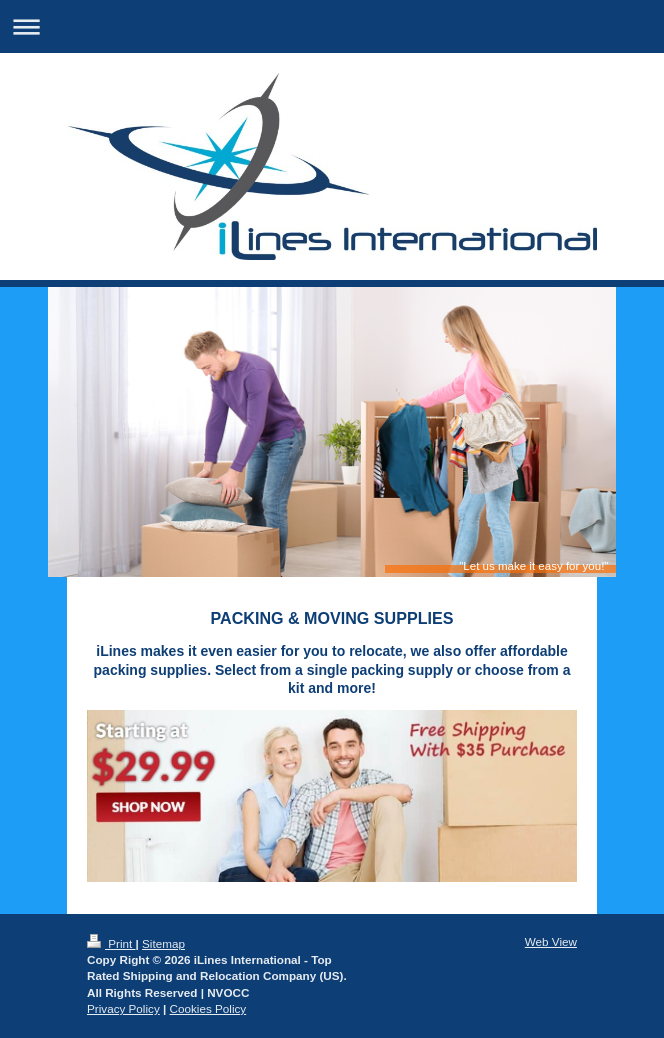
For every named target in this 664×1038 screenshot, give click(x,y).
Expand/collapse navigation (332, 26)
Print (111, 943)
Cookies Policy (208, 1008)
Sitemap (163, 943)
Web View (551, 941)
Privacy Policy (123, 1008)
